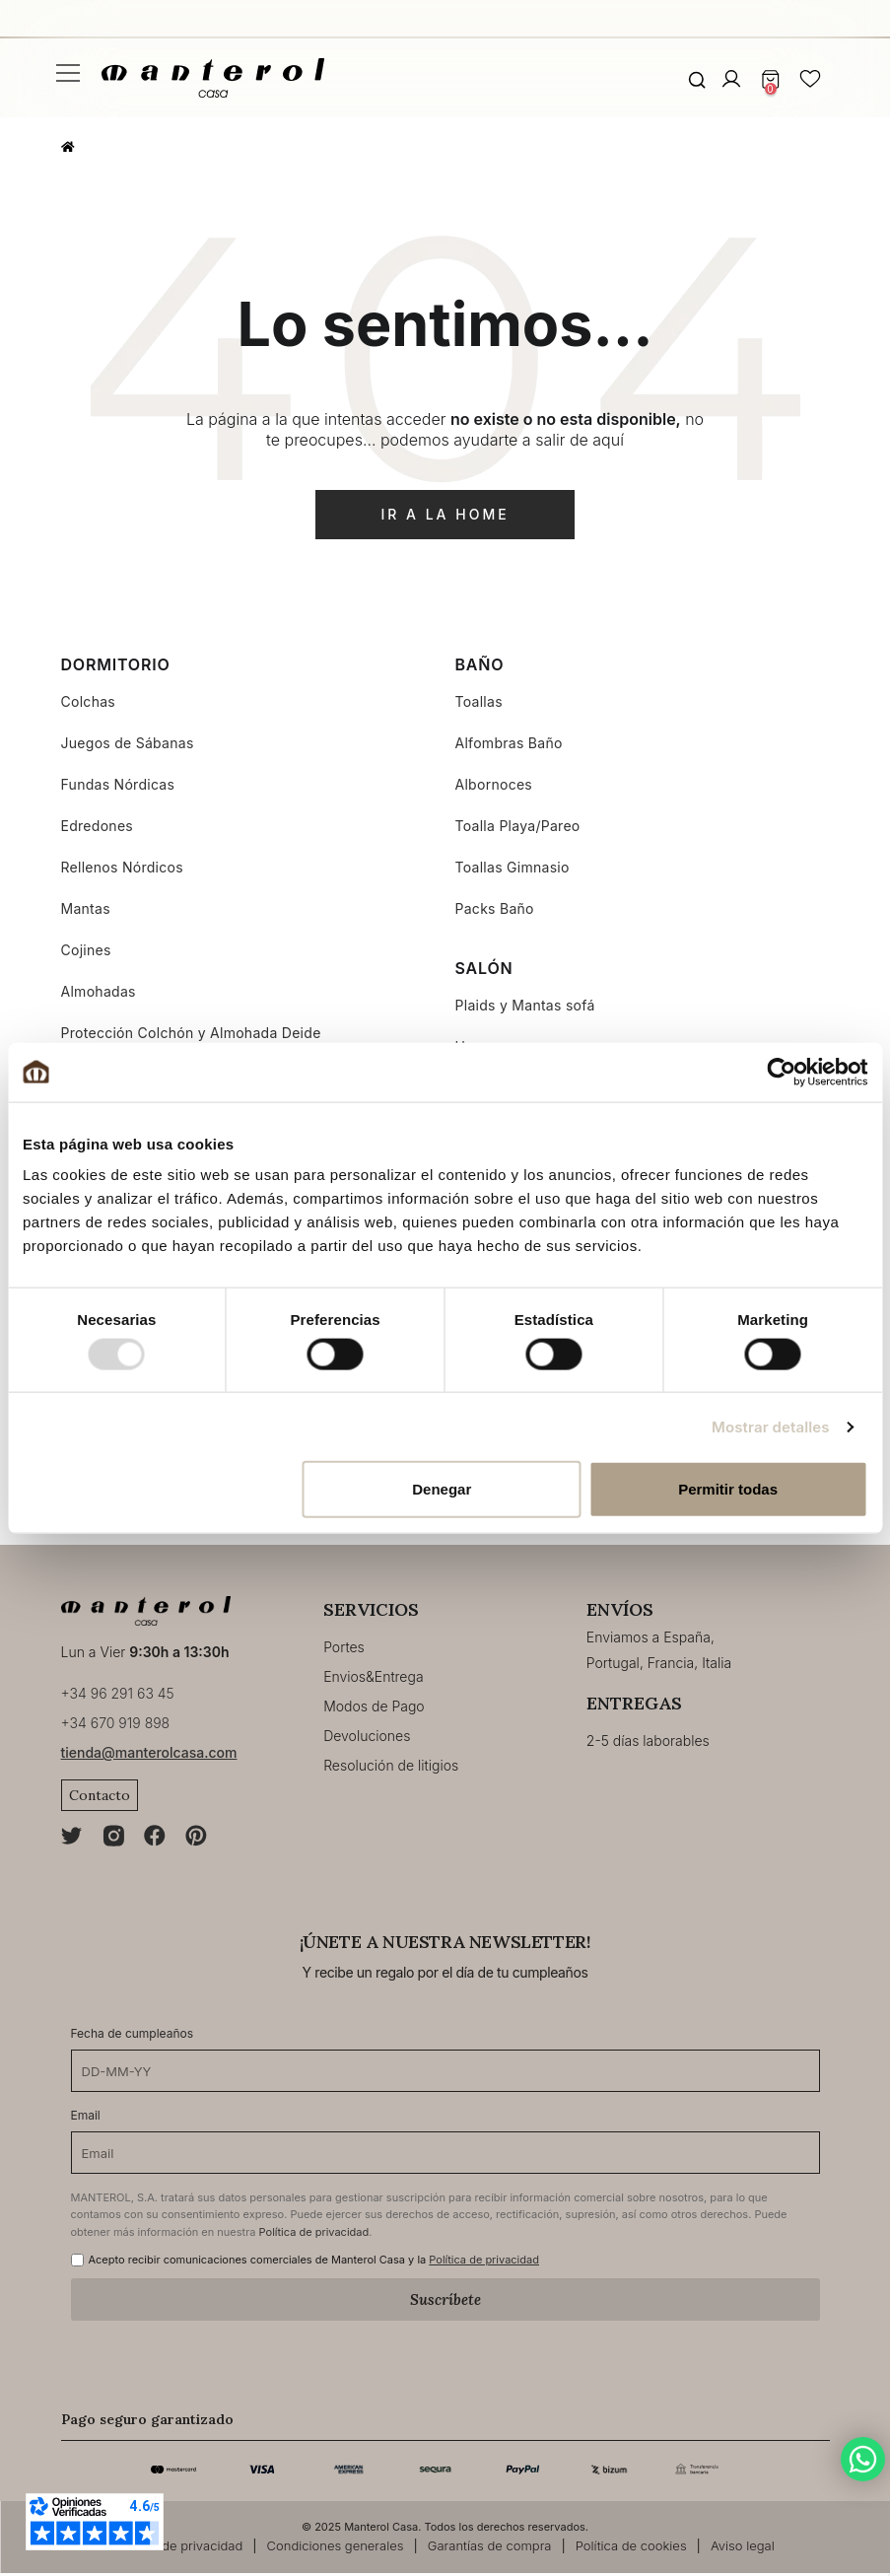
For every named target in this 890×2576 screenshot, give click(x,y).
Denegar (441, 1489)
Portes (344, 1646)
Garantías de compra (490, 2548)
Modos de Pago (374, 1706)
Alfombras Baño (509, 742)
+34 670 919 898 (116, 1725)
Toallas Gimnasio (512, 867)
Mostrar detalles (770, 1426)
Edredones (97, 825)
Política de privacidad (314, 2234)
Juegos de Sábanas (127, 742)
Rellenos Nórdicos (122, 867)
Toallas (479, 701)
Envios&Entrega (373, 1676)
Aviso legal (743, 2548)
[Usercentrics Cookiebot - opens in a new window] (781, 1071)
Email (86, 2118)
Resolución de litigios (390, 1765)
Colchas (88, 701)
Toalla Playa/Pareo (518, 825)
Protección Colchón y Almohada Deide (191, 1032)
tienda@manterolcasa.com (149, 1755)
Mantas (85, 908)
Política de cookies (631, 2548)
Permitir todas (728, 1489)
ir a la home (444, 514)
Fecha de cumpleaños (132, 2036)
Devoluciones (366, 1735)
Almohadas (98, 991)
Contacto (99, 1798)
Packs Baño (494, 908)
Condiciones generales (335, 2548)
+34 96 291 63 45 (117, 1696)
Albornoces (494, 784)
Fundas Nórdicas (118, 784)
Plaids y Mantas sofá (525, 1005)
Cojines (86, 949)
